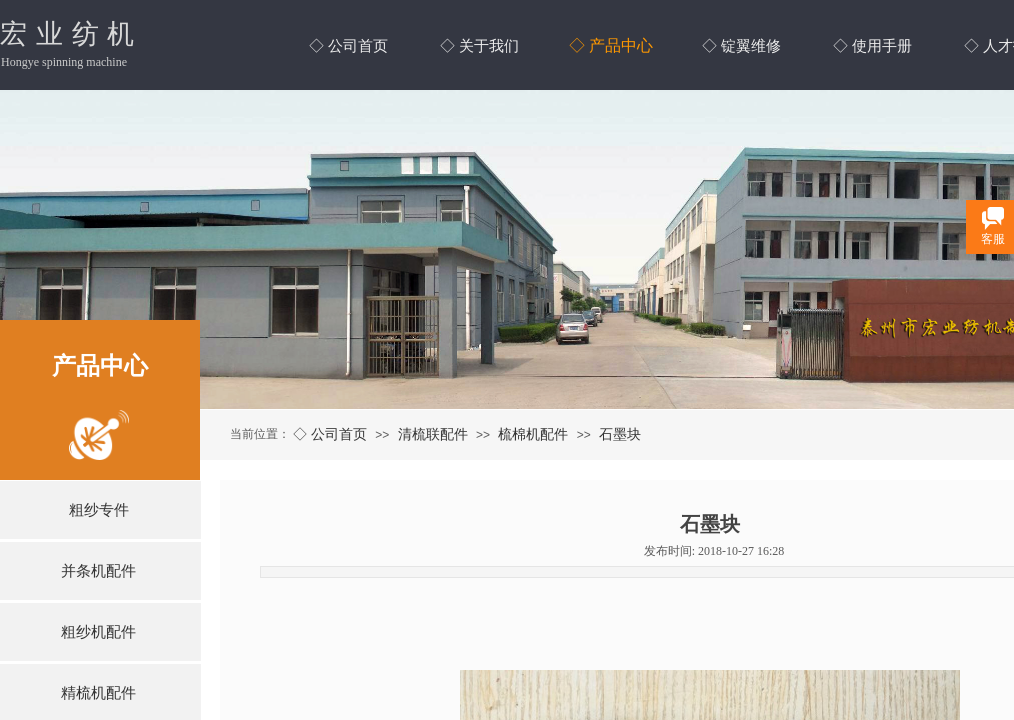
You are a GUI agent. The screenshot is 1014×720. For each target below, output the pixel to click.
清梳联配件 (433, 434)
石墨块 (620, 434)
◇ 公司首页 (330, 434)
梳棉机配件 (533, 434)
